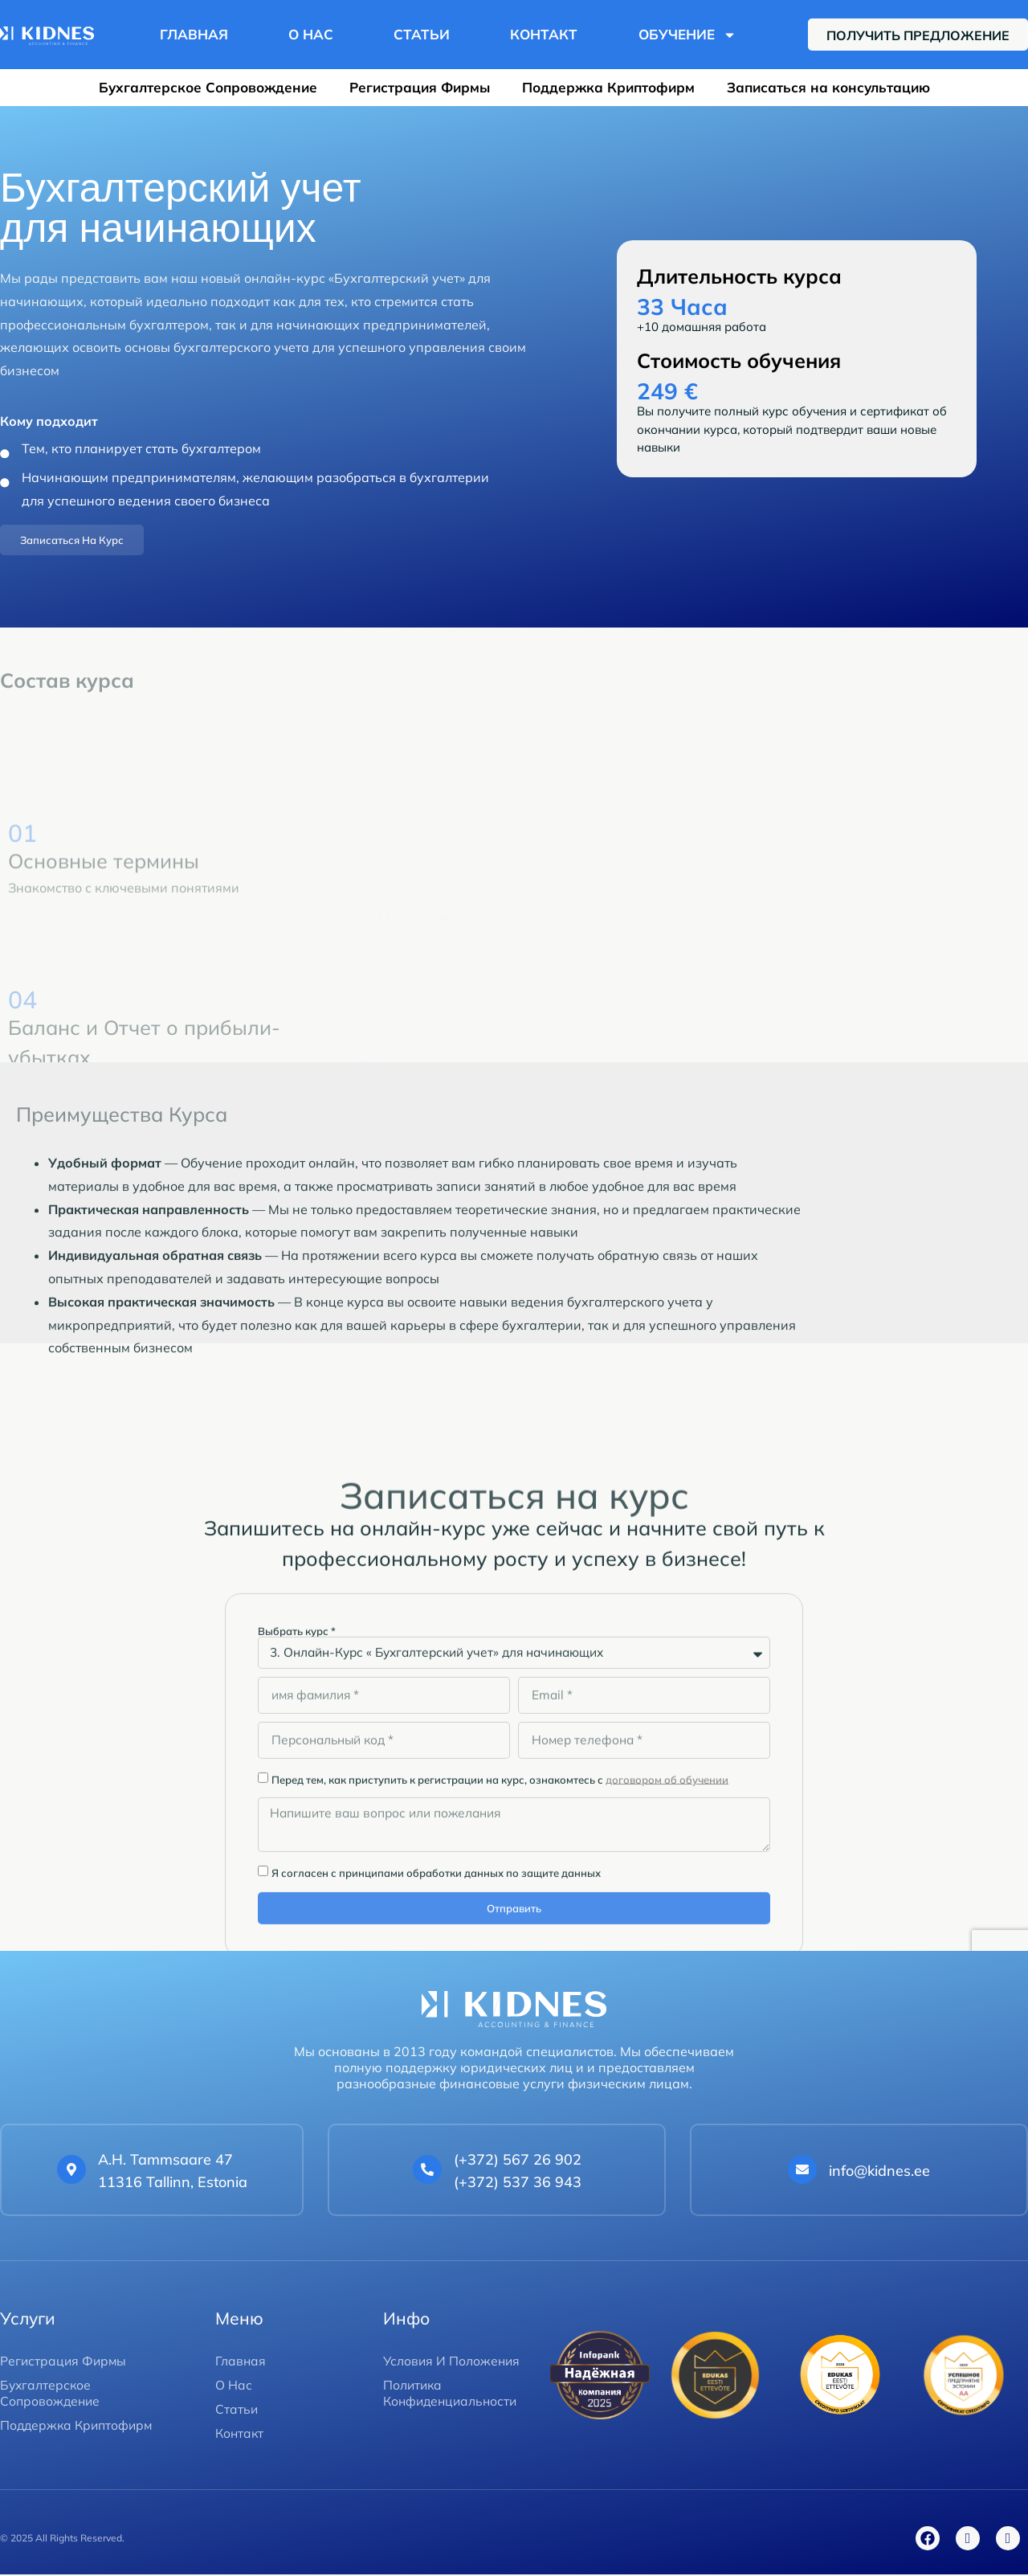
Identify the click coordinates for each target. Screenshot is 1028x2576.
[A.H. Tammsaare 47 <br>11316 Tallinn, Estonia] (71, 2171)
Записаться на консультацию (828, 87)
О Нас (310, 34)
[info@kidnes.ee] (802, 2171)
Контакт (543, 34)
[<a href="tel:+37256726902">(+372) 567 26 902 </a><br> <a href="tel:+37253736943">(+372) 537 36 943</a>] (427, 2171)
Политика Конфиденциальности (453, 2394)
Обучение (687, 35)
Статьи (422, 34)
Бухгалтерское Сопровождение (208, 87)
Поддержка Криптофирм (608, 87)
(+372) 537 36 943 (517, 2184)
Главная (194, 34)
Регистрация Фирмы (419, 87)
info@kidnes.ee (879, 2172)
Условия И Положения (453, 2362)
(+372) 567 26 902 (517, 2161)
